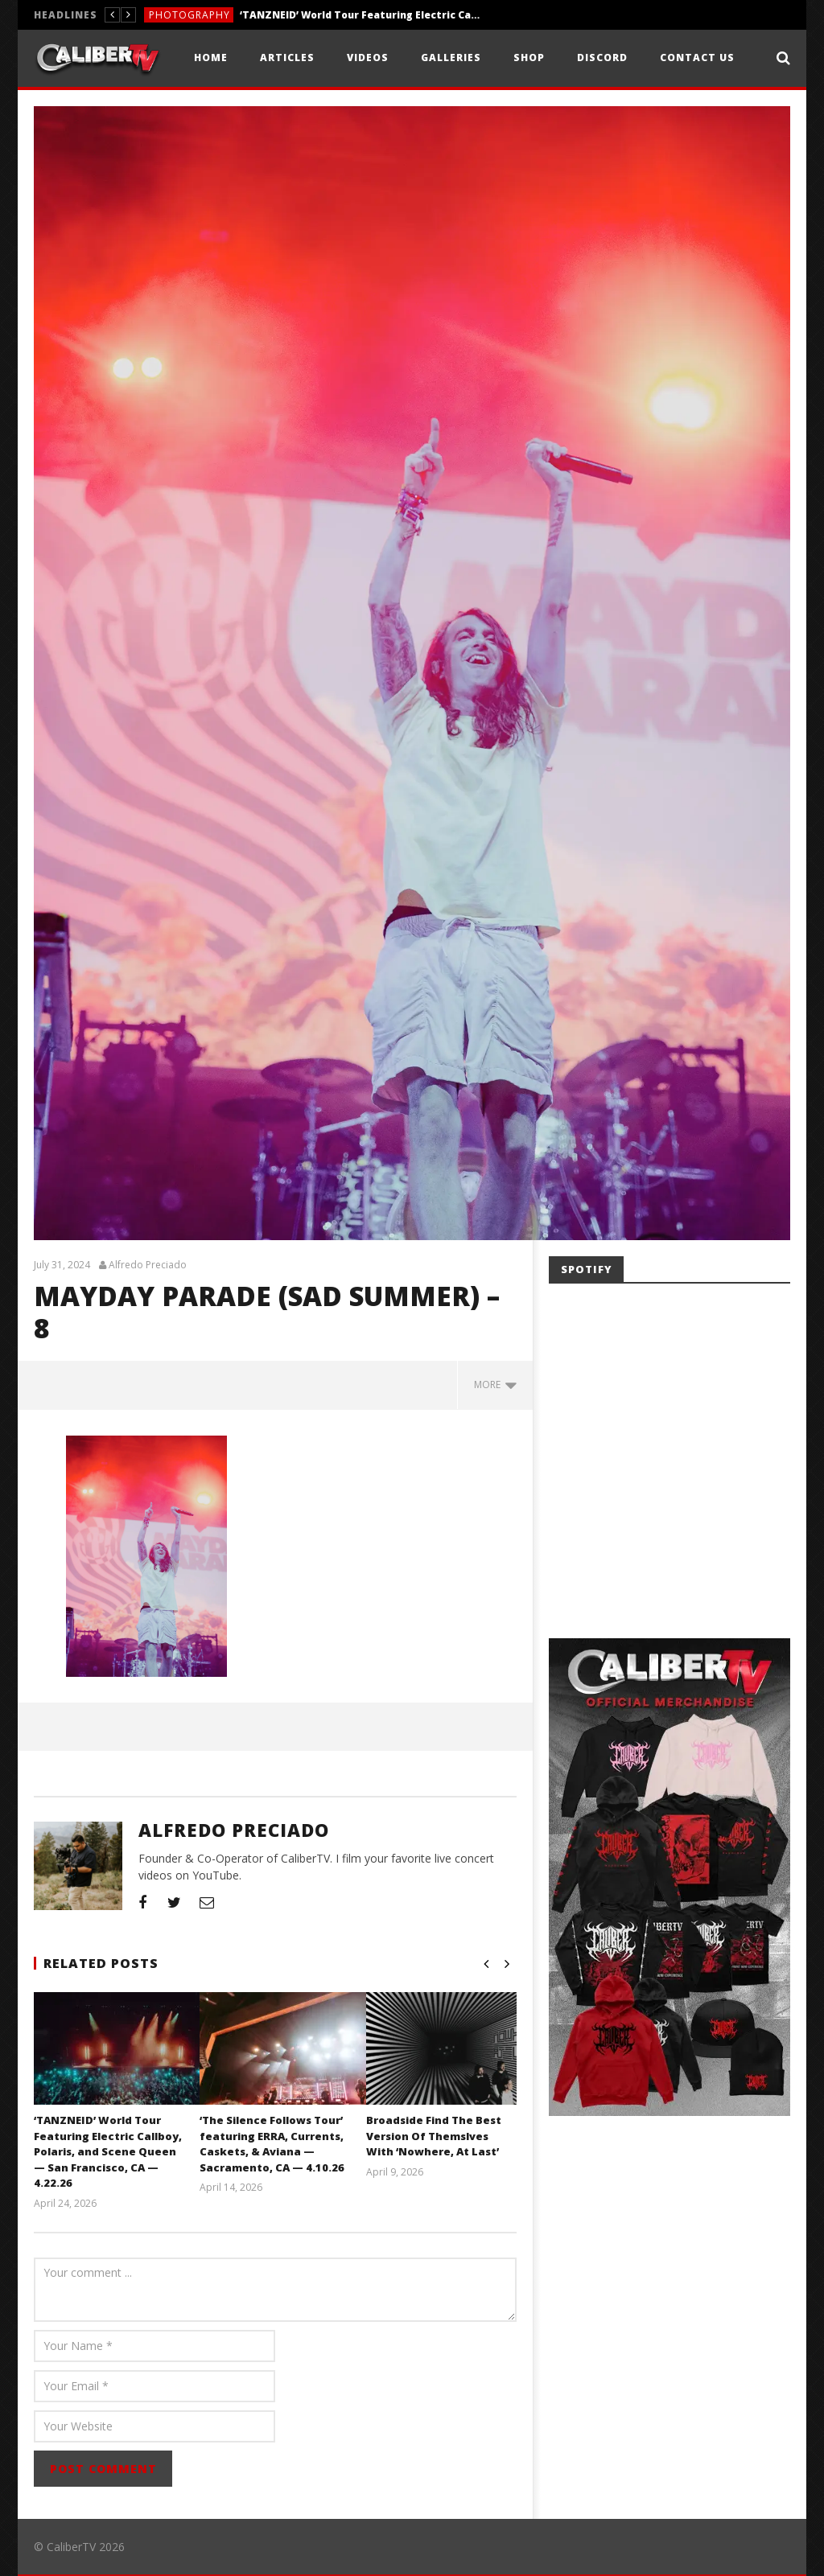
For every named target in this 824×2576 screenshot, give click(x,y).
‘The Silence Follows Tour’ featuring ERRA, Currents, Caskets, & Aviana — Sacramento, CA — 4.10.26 (272, 2144)
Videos (368, 57)
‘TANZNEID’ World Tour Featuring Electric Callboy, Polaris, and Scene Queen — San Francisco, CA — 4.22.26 (360, 15)
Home (211, 57)
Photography (189, 15)
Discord (602, 57)
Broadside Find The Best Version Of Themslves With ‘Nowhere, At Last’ (433, 2136)
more (495, 1384)
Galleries (451, 57)
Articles (287, 57)
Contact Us (697, 57)
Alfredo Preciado (148, 1265)
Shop (529, 57)
